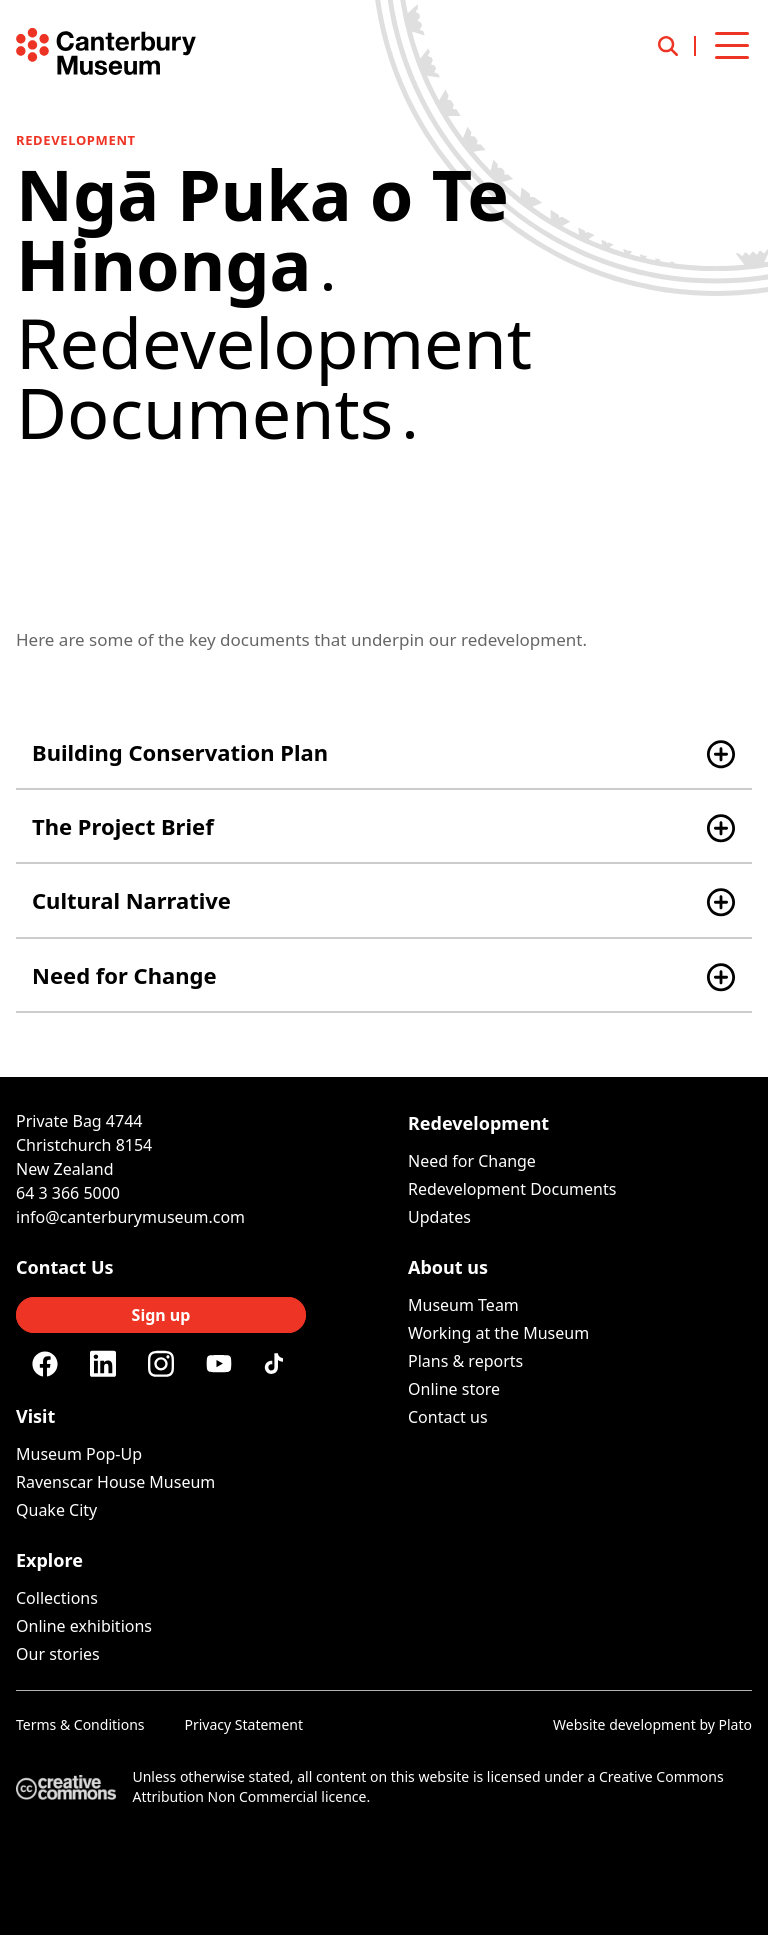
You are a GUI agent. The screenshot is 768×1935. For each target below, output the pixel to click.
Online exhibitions (84, 1626)
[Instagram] (161, 1364)
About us (448, 1267)
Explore (49, 1560)
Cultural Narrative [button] (131, 900)
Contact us (448, 1417)
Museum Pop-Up (79, 1454)
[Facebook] (45, 1364)
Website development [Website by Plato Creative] (624, 1724)
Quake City (56, 1510)
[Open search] (677, 46)
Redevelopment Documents (512, 1189)
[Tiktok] (277, 1364)
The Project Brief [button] (123, 826)
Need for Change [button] (124, 975)
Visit (35, 1416)
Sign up (161, 1315)
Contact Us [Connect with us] (65, 1267)
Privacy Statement (244, 1724)
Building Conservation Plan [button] (180, 752)
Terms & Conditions (80, 1724)
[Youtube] (219, 1363)
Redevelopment (76, 140)
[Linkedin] (103, 1364)
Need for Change (472, 1161)
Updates (439, 1217)
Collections (57, 1598)
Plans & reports (465, 1361)
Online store (454, 1389)
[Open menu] (732, 46)
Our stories (58, 1654)
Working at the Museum (498, 1333)
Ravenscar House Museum (115, 1482)
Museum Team (463, 1305)
